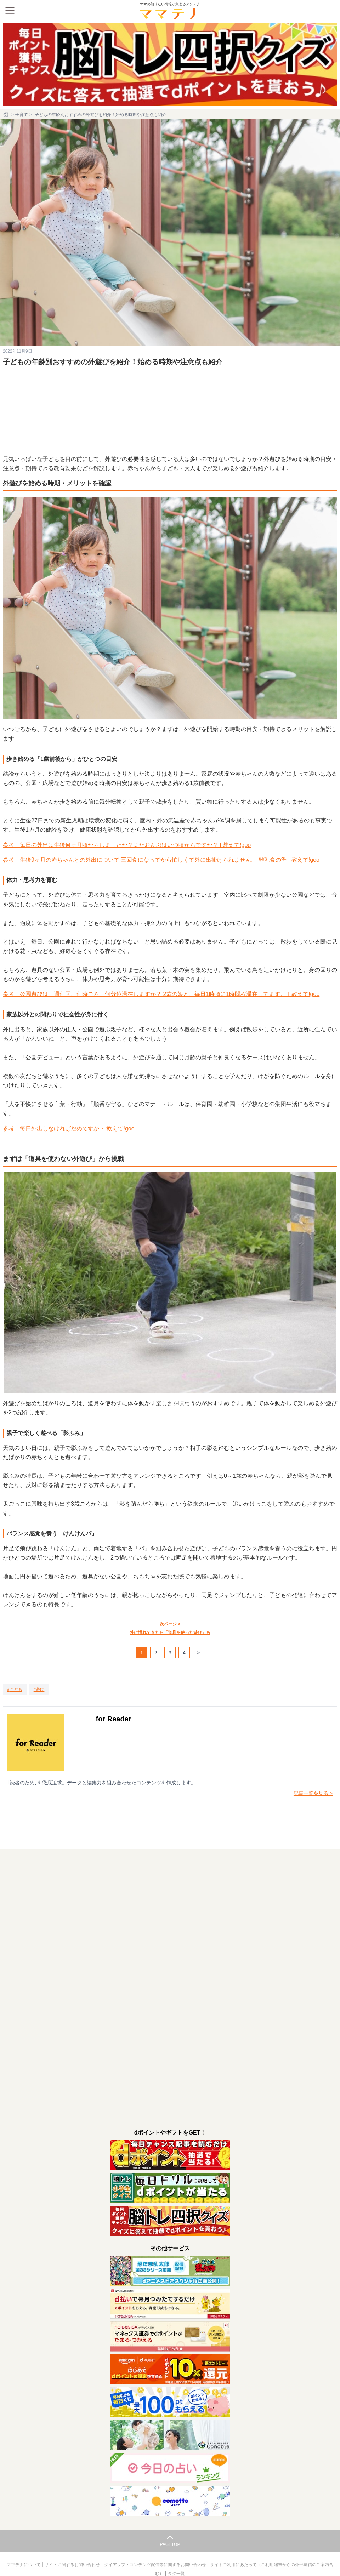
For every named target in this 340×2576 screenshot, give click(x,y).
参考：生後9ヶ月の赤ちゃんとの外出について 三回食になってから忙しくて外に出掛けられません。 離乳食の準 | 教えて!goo (161, 860)
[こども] (15, 1689)
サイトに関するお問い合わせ (73, 2564)
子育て (21, 114)
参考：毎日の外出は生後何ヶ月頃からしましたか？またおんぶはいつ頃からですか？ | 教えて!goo (127, 845)
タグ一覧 (176, 2573)
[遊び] (39, 1689)
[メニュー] (10, 11)
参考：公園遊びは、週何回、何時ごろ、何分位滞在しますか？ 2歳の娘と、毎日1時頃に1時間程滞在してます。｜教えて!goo (161, 994)
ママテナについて (24, 2564)
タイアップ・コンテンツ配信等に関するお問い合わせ (155, 2564)
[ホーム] (6, 115)
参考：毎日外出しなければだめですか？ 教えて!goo (69, 1128)
